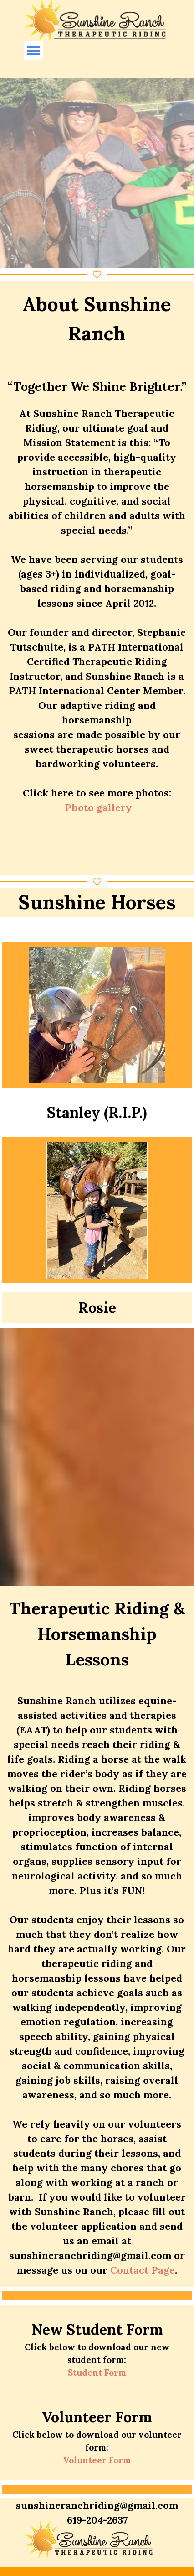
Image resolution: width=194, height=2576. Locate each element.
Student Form (97, 2372)
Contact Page (142, 2270)
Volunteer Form (97, 2460)
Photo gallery (98, 807)
